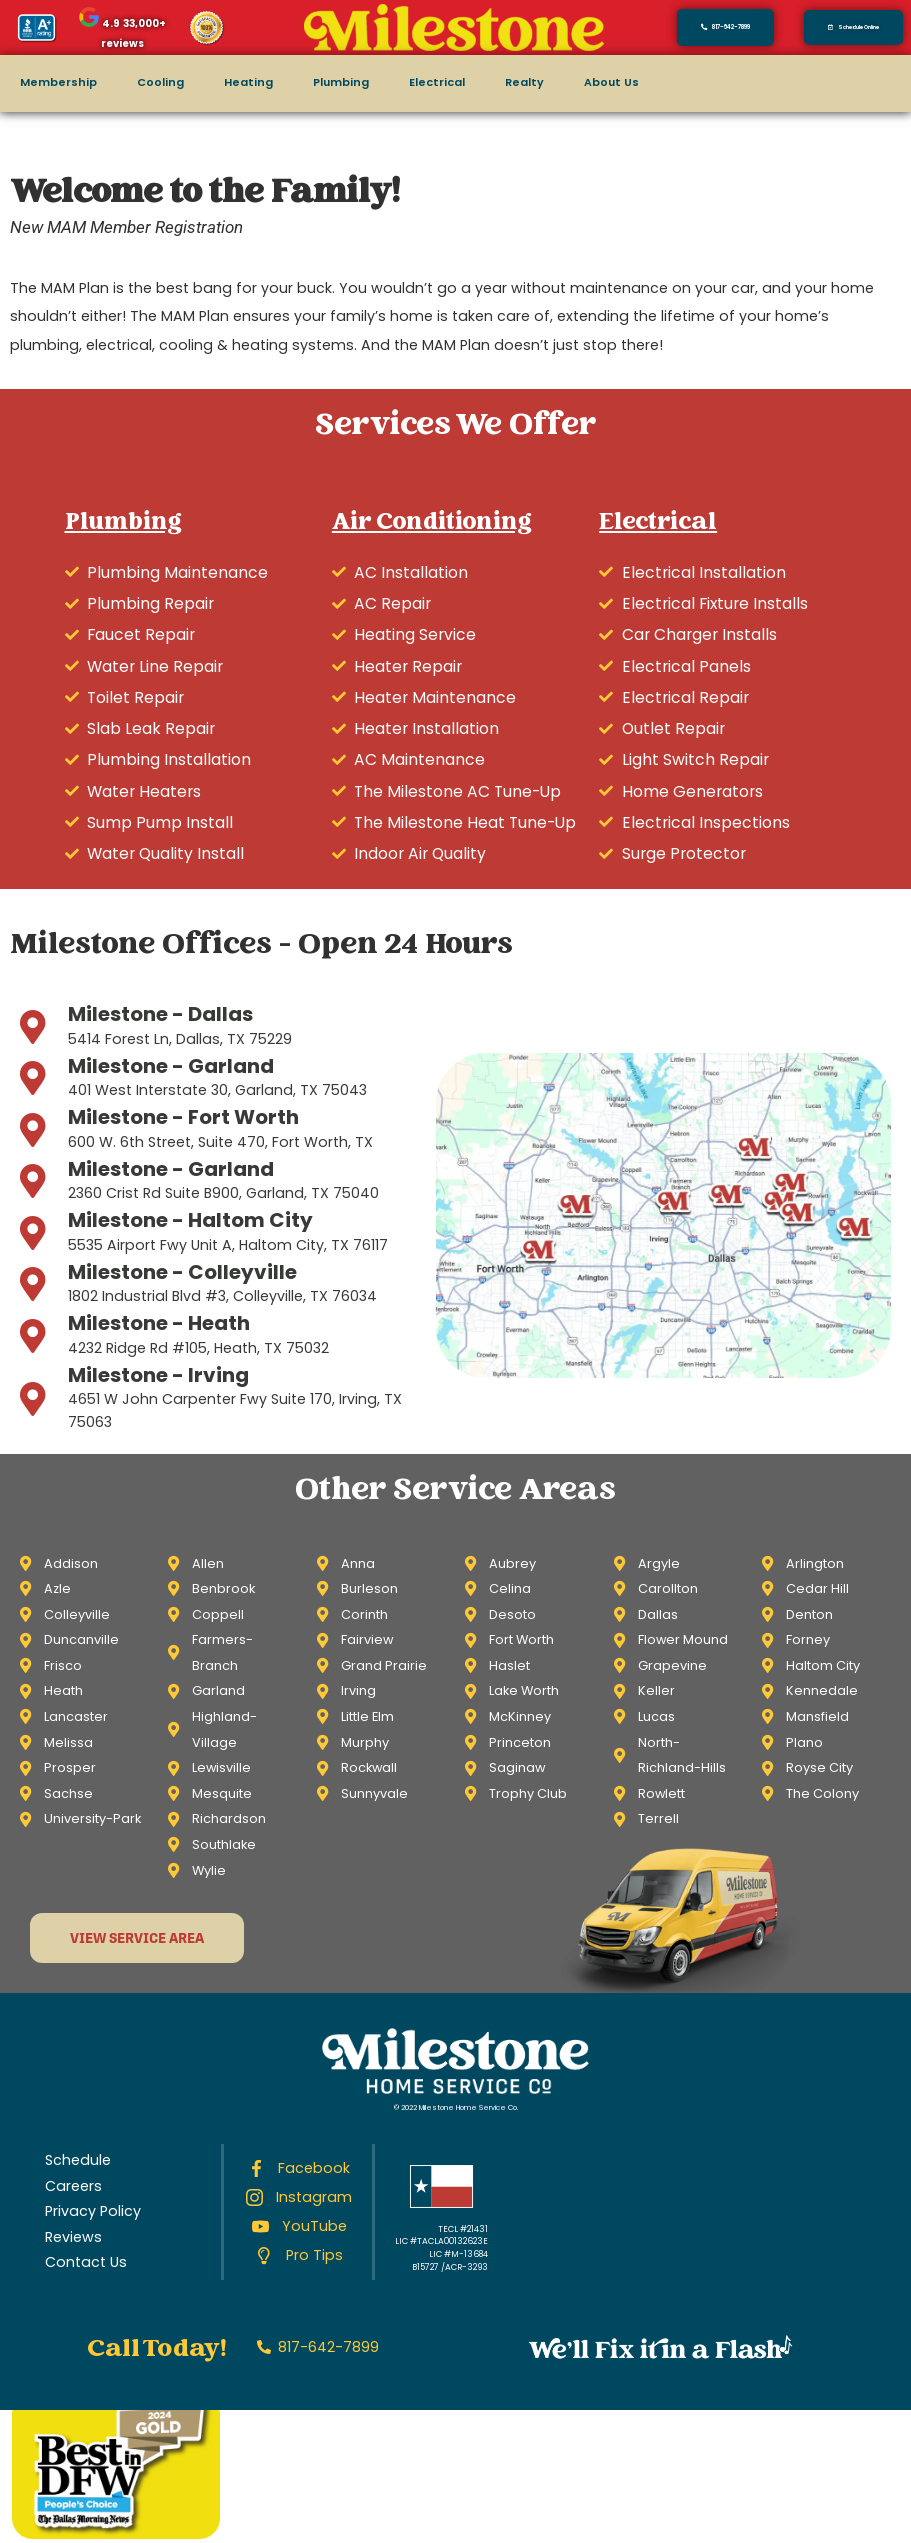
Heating (248, 82)
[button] (853, 27)
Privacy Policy (93, 2211)
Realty (524, 82)
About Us (611, 82)
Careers (73, 2186)
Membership (58, 82)
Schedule (78, 2160)
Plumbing (341, 82)
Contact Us (86, 2262)
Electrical (437, 82)
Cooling (160, 82)
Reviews (73, 2237)
